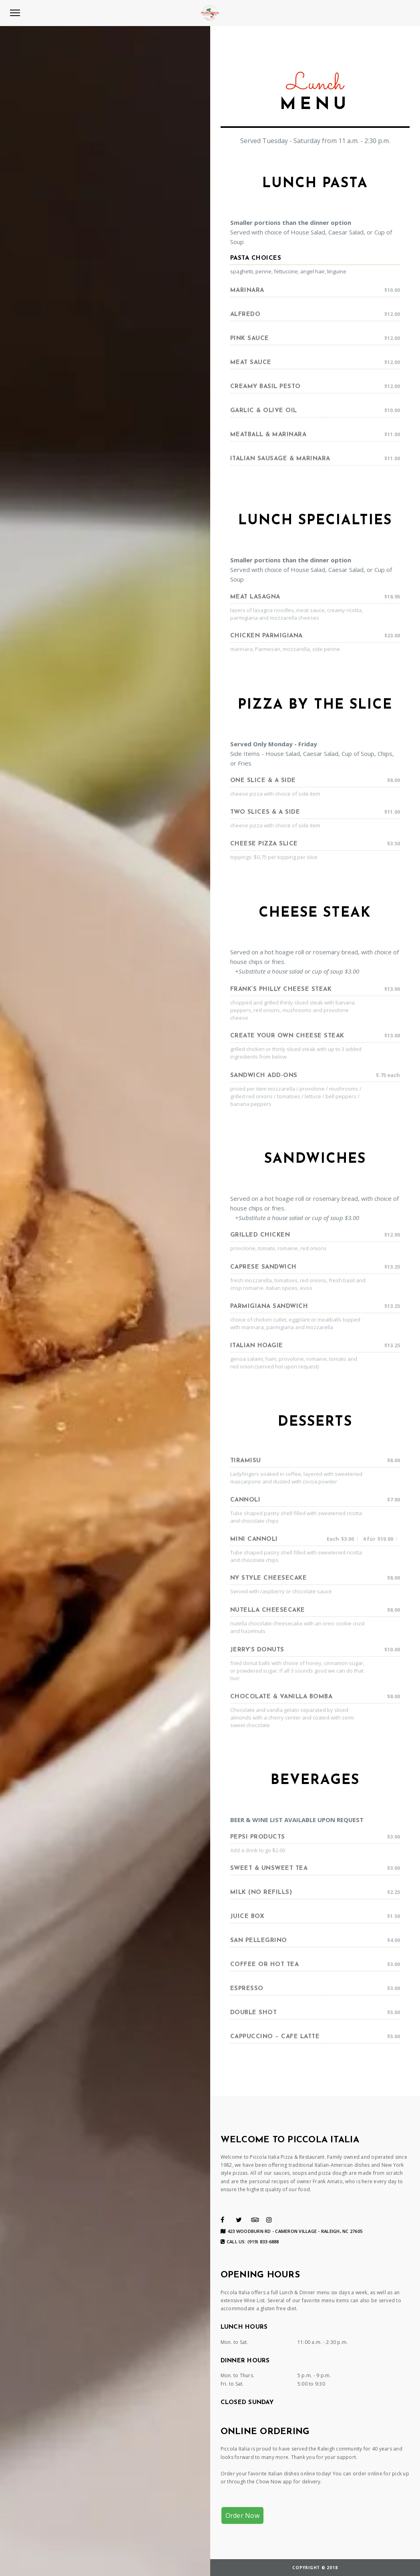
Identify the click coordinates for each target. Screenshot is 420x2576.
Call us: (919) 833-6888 (250, 2241)
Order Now (242, 2515)
